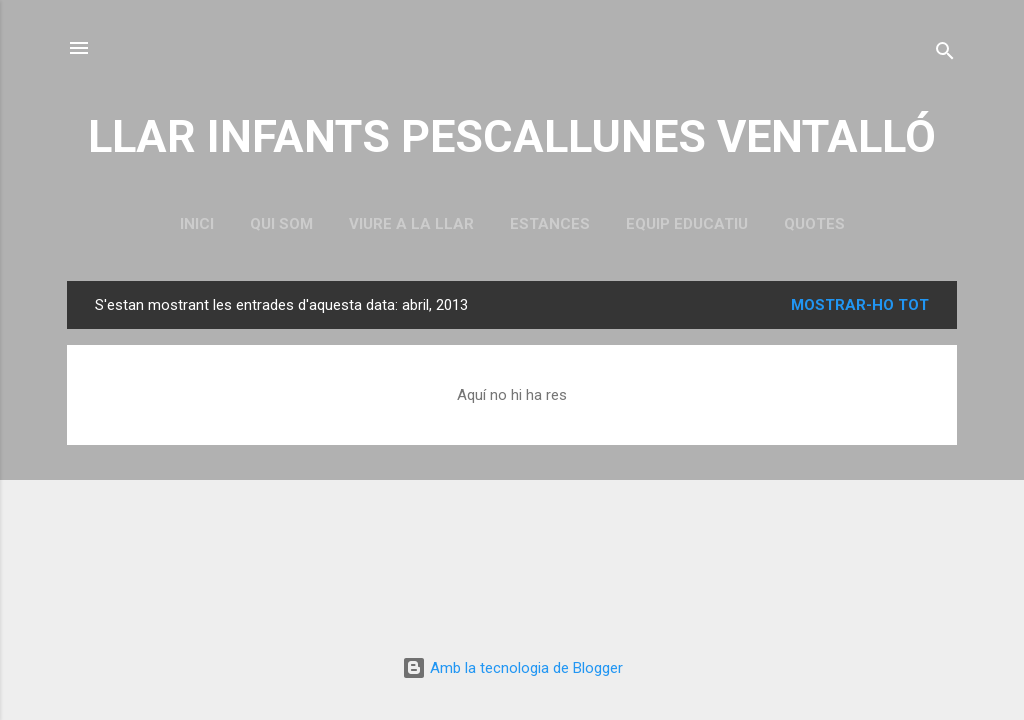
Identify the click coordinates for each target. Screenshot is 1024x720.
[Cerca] (945, 54)
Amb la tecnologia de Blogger (512, 668)
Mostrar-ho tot (860, 305)
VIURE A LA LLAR (411, 224)
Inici (197, 224)
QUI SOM (281, 224)
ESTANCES (550, 224)
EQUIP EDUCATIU (687, 224)
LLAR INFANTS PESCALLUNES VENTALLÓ (512, 136)
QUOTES (814, 224)
